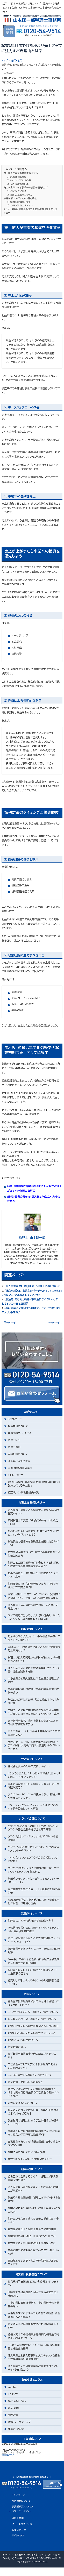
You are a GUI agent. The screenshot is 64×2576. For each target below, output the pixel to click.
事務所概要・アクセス (19, 1433)
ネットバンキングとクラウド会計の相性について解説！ (33, 1859)
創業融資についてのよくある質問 (26, 2152)
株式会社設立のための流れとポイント (28, 1766)
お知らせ (13, 2394)
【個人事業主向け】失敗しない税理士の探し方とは (32, 1286)
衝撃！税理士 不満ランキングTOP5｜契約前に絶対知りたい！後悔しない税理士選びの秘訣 (34, 1596)
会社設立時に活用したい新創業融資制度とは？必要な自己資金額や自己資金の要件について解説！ (33, 2092)
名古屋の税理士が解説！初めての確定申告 (32, 2229)
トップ (5, 60)
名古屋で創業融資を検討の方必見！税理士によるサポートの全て (33, 2003)
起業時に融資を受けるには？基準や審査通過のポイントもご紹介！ (33, 2112)
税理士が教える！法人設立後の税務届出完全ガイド (33, 2220)
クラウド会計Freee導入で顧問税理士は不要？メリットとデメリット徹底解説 (33, 1870)
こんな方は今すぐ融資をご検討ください (30, 2074)
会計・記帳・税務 (17, 2401)
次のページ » (55, 1322)
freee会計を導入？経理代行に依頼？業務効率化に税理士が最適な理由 (33, 1901)
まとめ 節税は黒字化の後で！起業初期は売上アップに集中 (30, 211)
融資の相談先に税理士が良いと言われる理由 (33, 2025)
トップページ (15, 1419)
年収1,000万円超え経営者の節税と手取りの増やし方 (34, 1701)
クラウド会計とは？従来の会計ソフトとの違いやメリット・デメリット (33, 1849)
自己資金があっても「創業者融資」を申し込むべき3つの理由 (34, 2143)
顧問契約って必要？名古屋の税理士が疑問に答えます (33, 2262)
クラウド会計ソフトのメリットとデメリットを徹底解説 (33, 1838)
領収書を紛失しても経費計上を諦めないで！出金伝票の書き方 (33, 1971)
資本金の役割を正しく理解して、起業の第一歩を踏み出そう (33, 1785)
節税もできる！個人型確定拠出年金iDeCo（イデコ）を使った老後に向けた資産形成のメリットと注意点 (34, 1745)
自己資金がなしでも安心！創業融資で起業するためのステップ (33, 2066)
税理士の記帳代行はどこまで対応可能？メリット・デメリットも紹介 (34, 1940)
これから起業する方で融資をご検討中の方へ (33, 2011)
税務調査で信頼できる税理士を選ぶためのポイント (33, 1543)
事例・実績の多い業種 (20, 1468)
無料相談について (18, 1454)
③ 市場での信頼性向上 (18, 184)
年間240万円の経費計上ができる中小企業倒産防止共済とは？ (34, 1648)
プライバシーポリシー (21, 2511)
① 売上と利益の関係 (16, 177)
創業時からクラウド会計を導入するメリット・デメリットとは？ (33, 1880)
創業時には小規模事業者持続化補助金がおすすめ (33, 2325)
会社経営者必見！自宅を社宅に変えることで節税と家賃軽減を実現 (33, 1722)
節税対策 (13, 2414)
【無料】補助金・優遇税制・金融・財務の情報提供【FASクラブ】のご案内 (34, 1484)
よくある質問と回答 (19, 1461)
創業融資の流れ (17, 2046)
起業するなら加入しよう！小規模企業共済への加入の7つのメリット (34, 1638)
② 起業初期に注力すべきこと (20, 205)
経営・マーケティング (19, 2421)
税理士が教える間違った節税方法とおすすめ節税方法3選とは (34, 1659)
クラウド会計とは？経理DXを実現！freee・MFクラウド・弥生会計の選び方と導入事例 (33, 1827)
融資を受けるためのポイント (23, 2103)
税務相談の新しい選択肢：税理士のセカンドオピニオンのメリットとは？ (33, 1533)
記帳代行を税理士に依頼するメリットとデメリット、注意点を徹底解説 (33, 1929)
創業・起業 (16, 60)
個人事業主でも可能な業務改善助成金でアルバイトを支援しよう (33, 2368)
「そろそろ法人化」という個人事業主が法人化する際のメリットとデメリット (34, 1775)
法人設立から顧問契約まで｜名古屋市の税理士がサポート (33, 2189)
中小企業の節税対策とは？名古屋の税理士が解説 (33, 1680)
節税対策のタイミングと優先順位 (20, 198)
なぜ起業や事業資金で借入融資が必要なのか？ (32, 2055)
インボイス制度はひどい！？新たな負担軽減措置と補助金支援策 (34, 2347)
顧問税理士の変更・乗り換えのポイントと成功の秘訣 (33, 1522)
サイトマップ (18, 2535)
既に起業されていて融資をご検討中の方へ (32, 2018)
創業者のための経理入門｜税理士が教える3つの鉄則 (34, 2210)
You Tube (13, 2387)
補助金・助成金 (16, 2428)
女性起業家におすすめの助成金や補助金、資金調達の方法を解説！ (34, 2315)
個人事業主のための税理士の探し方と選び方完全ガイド (33, 1606)
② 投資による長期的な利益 (19, 195)
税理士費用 (14, 1447)
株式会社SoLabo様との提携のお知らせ (30, 2159)
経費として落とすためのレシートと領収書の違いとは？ (33, 1982)
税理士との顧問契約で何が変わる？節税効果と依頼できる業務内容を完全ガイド (33, 1564)
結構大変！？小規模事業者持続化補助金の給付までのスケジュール (33, 2336)
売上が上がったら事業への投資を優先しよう (25, 187)
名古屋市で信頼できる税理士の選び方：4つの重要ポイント (33, 1511)
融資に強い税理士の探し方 (23, 2039)
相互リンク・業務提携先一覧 (23, 1492)
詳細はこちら (8, 2455)
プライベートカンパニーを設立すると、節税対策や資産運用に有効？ (34, 1796)
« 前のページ (9, 1322)
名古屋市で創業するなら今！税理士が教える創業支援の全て (33, 2178)
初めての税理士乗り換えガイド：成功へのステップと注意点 (34, 1575)
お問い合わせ (15, 1475)
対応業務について (18, 1426)
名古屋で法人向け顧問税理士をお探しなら (31, 2243)
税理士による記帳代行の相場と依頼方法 (30, 1920)
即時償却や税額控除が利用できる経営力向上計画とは (33, 2294)
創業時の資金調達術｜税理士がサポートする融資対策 (34, 2199)
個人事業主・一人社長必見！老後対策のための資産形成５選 (34, 1733)
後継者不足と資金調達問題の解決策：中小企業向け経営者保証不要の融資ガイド (34, 2133)
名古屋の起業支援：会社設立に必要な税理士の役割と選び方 (34, 1554)
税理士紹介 (14, 1440)
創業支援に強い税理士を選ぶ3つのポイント (32, 2236)
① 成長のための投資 (16, 191)
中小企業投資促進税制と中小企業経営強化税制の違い (33, 1691)
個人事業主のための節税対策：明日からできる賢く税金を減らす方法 (34, 1670)
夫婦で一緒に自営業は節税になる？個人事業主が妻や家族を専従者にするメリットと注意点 (33, 1712)
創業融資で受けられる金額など (25, 2081)
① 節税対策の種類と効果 (19, 202)
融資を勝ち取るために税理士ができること (31, 2032)
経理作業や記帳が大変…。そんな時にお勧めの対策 (34, 1891)
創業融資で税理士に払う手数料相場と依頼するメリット (33, 2122)
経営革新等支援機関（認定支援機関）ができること (33, 2283)
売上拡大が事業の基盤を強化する (20, 173)
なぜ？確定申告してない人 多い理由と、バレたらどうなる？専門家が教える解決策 (34, 1617)
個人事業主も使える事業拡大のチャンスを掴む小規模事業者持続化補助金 (34, 2357)
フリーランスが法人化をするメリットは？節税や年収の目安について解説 (33, 1807)
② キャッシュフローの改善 (19, 180)
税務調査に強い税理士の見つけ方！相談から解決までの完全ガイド (33, 1585)
